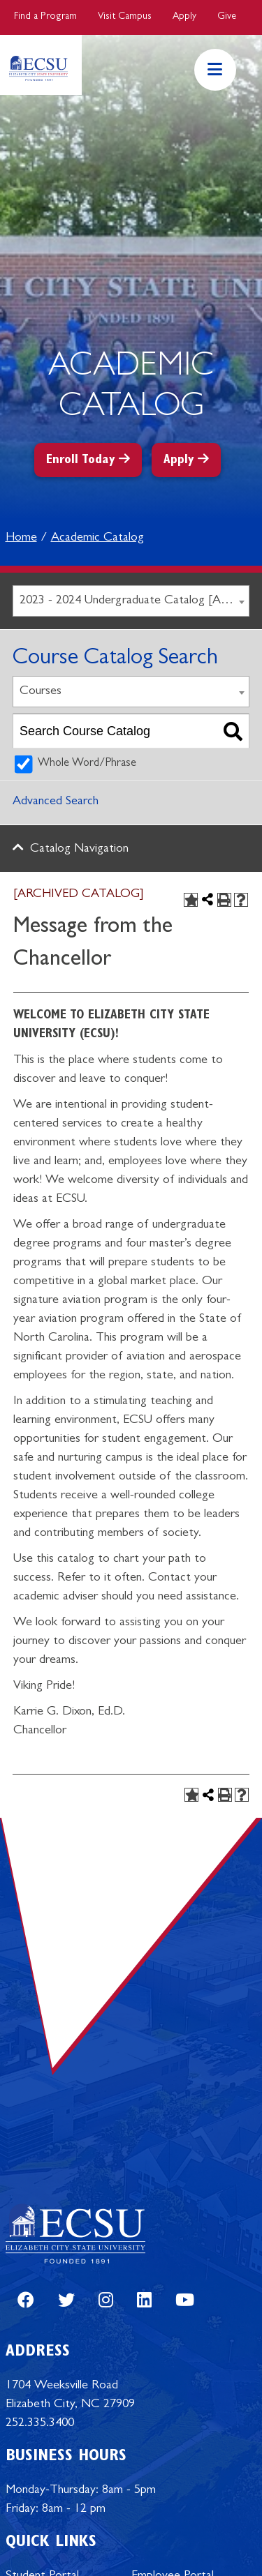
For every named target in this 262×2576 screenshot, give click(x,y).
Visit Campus (125, 17)
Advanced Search (56, 802)
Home (21, 538)
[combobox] (131, 601)
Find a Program (45, 17)
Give (226, 17)
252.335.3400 (40, 2424)
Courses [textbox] (40, 692)
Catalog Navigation (79, 849)
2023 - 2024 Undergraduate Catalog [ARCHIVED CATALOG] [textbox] (134, 601)
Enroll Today (80, 461)
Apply (184, 17)
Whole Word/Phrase (87, 763)
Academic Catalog (97, 538)
